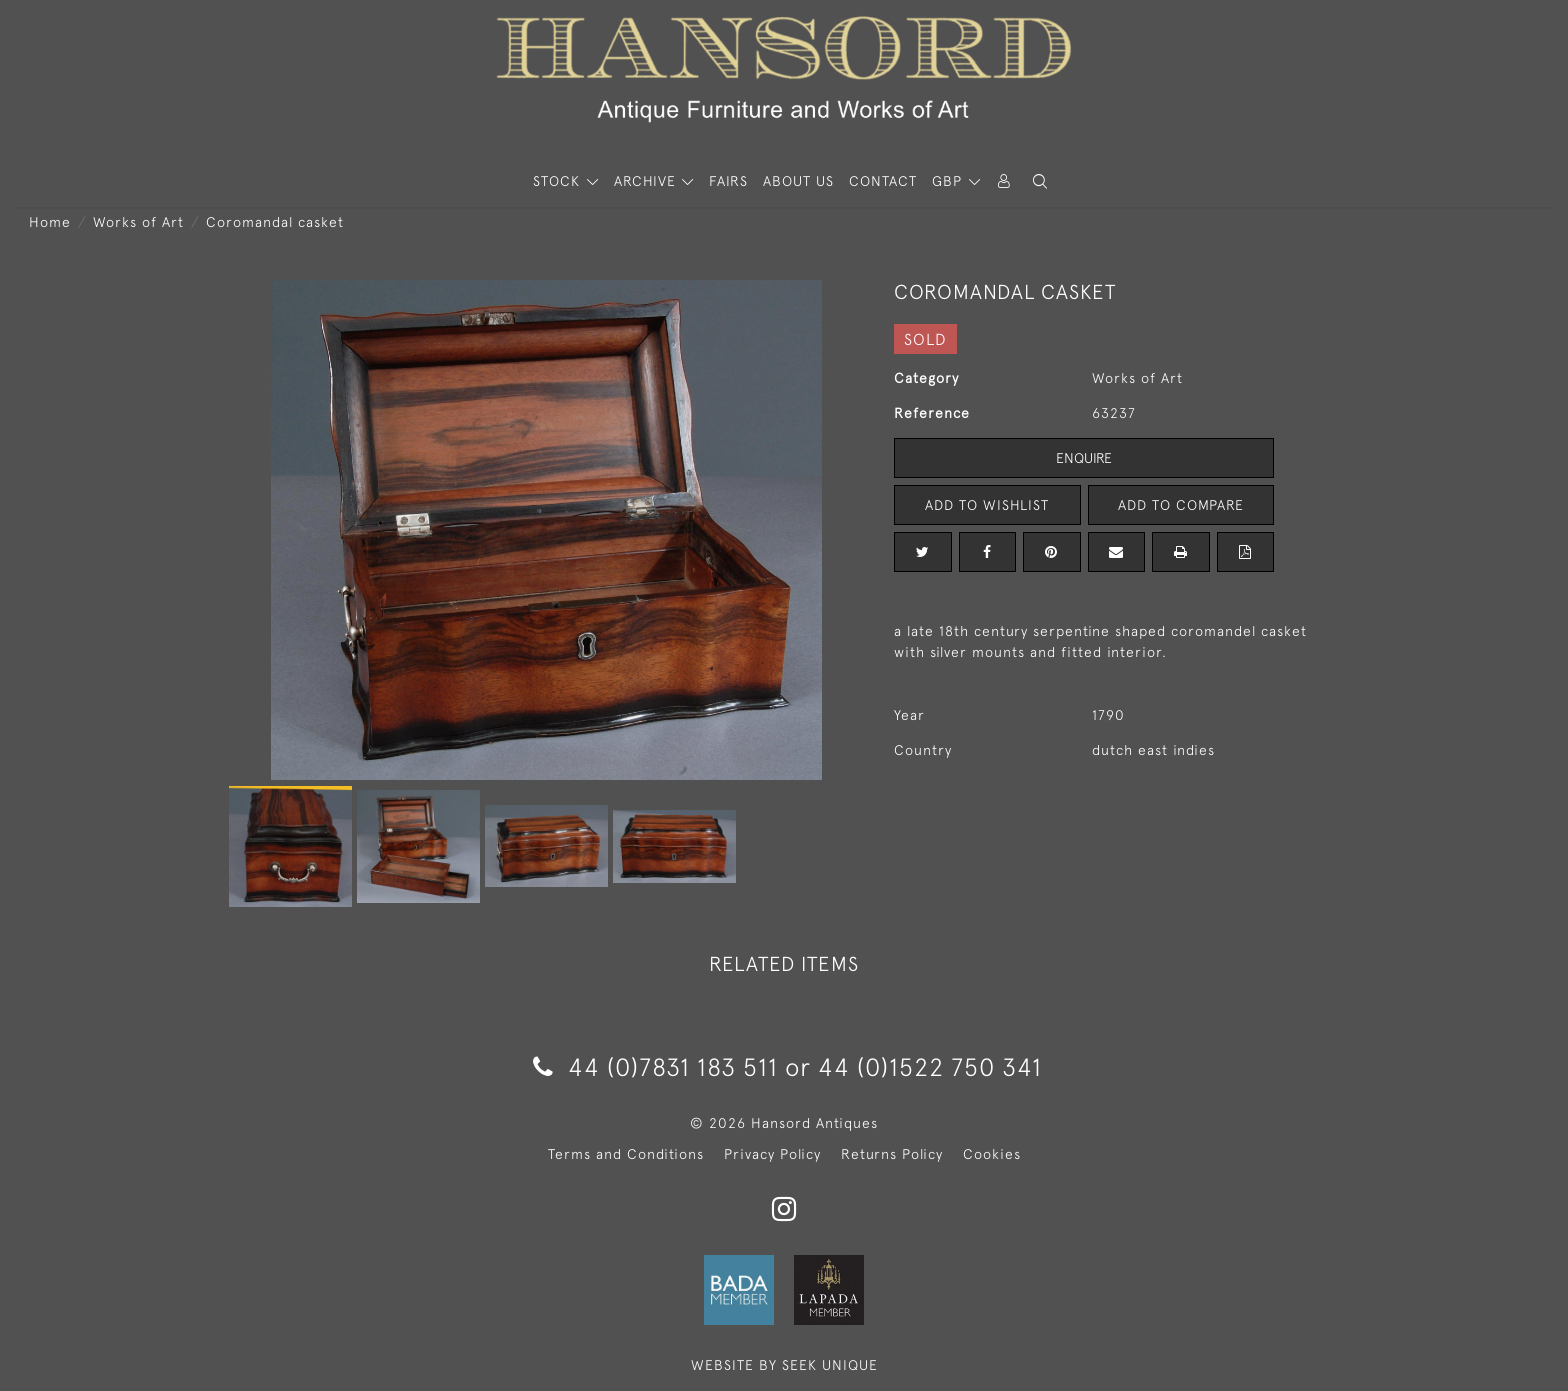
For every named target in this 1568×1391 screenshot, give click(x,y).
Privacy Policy (772, 1154)
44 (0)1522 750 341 (930, 1066)
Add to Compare (1181, 505)
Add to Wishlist (987, 505)
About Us (798, 181)
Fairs (728, 181)
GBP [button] (949, 181)
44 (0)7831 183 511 (655, 1066)
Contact (883, 181)
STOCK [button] (559, 181)
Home (50, 222)
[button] (1040, 181)
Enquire (1084, 458)
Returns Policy (892, 1154)
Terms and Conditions (626, 1154)
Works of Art (138, 222)
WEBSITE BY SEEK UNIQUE (784, 1365)
